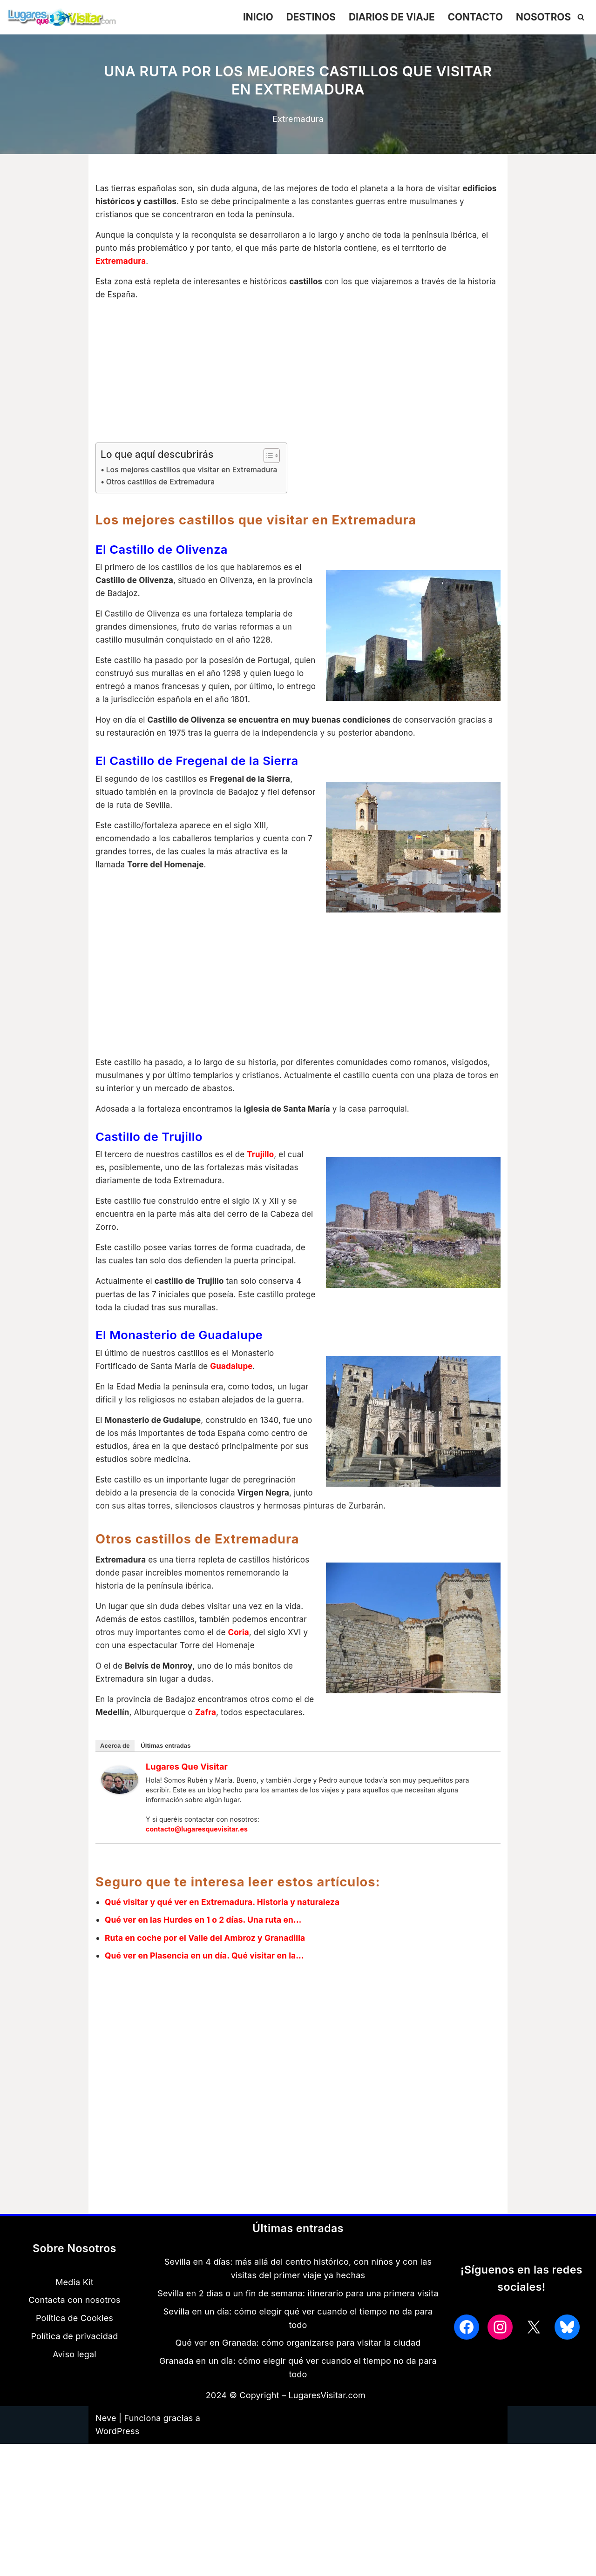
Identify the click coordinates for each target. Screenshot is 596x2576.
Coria (239, 1651)
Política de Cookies (74, 2340)
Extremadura (298, 119)
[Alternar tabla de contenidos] (274, 458)
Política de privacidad (74, 2358)
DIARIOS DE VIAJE (386, 17)
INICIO (248, 17)
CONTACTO (472, 17)
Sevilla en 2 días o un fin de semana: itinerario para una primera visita (298, 2316)
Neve (105, 2440)
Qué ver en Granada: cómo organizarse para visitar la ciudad (298, 2365)
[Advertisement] (298, 376)
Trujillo (261, 1163)
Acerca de (115, 1766)
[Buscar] (580, 16)
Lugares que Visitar (187, 1787)
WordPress (117, 2453)
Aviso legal (74, 2376)
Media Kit (74, 2304)
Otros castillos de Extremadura (163, 485)
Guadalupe (232, 1379)
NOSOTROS (542, 17)
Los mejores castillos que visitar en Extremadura (195, 472)
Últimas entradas (166, 1766)
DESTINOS (302, 17)
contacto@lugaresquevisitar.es (197, 1850)
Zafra (206, 1732)
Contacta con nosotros (74, 2322)
